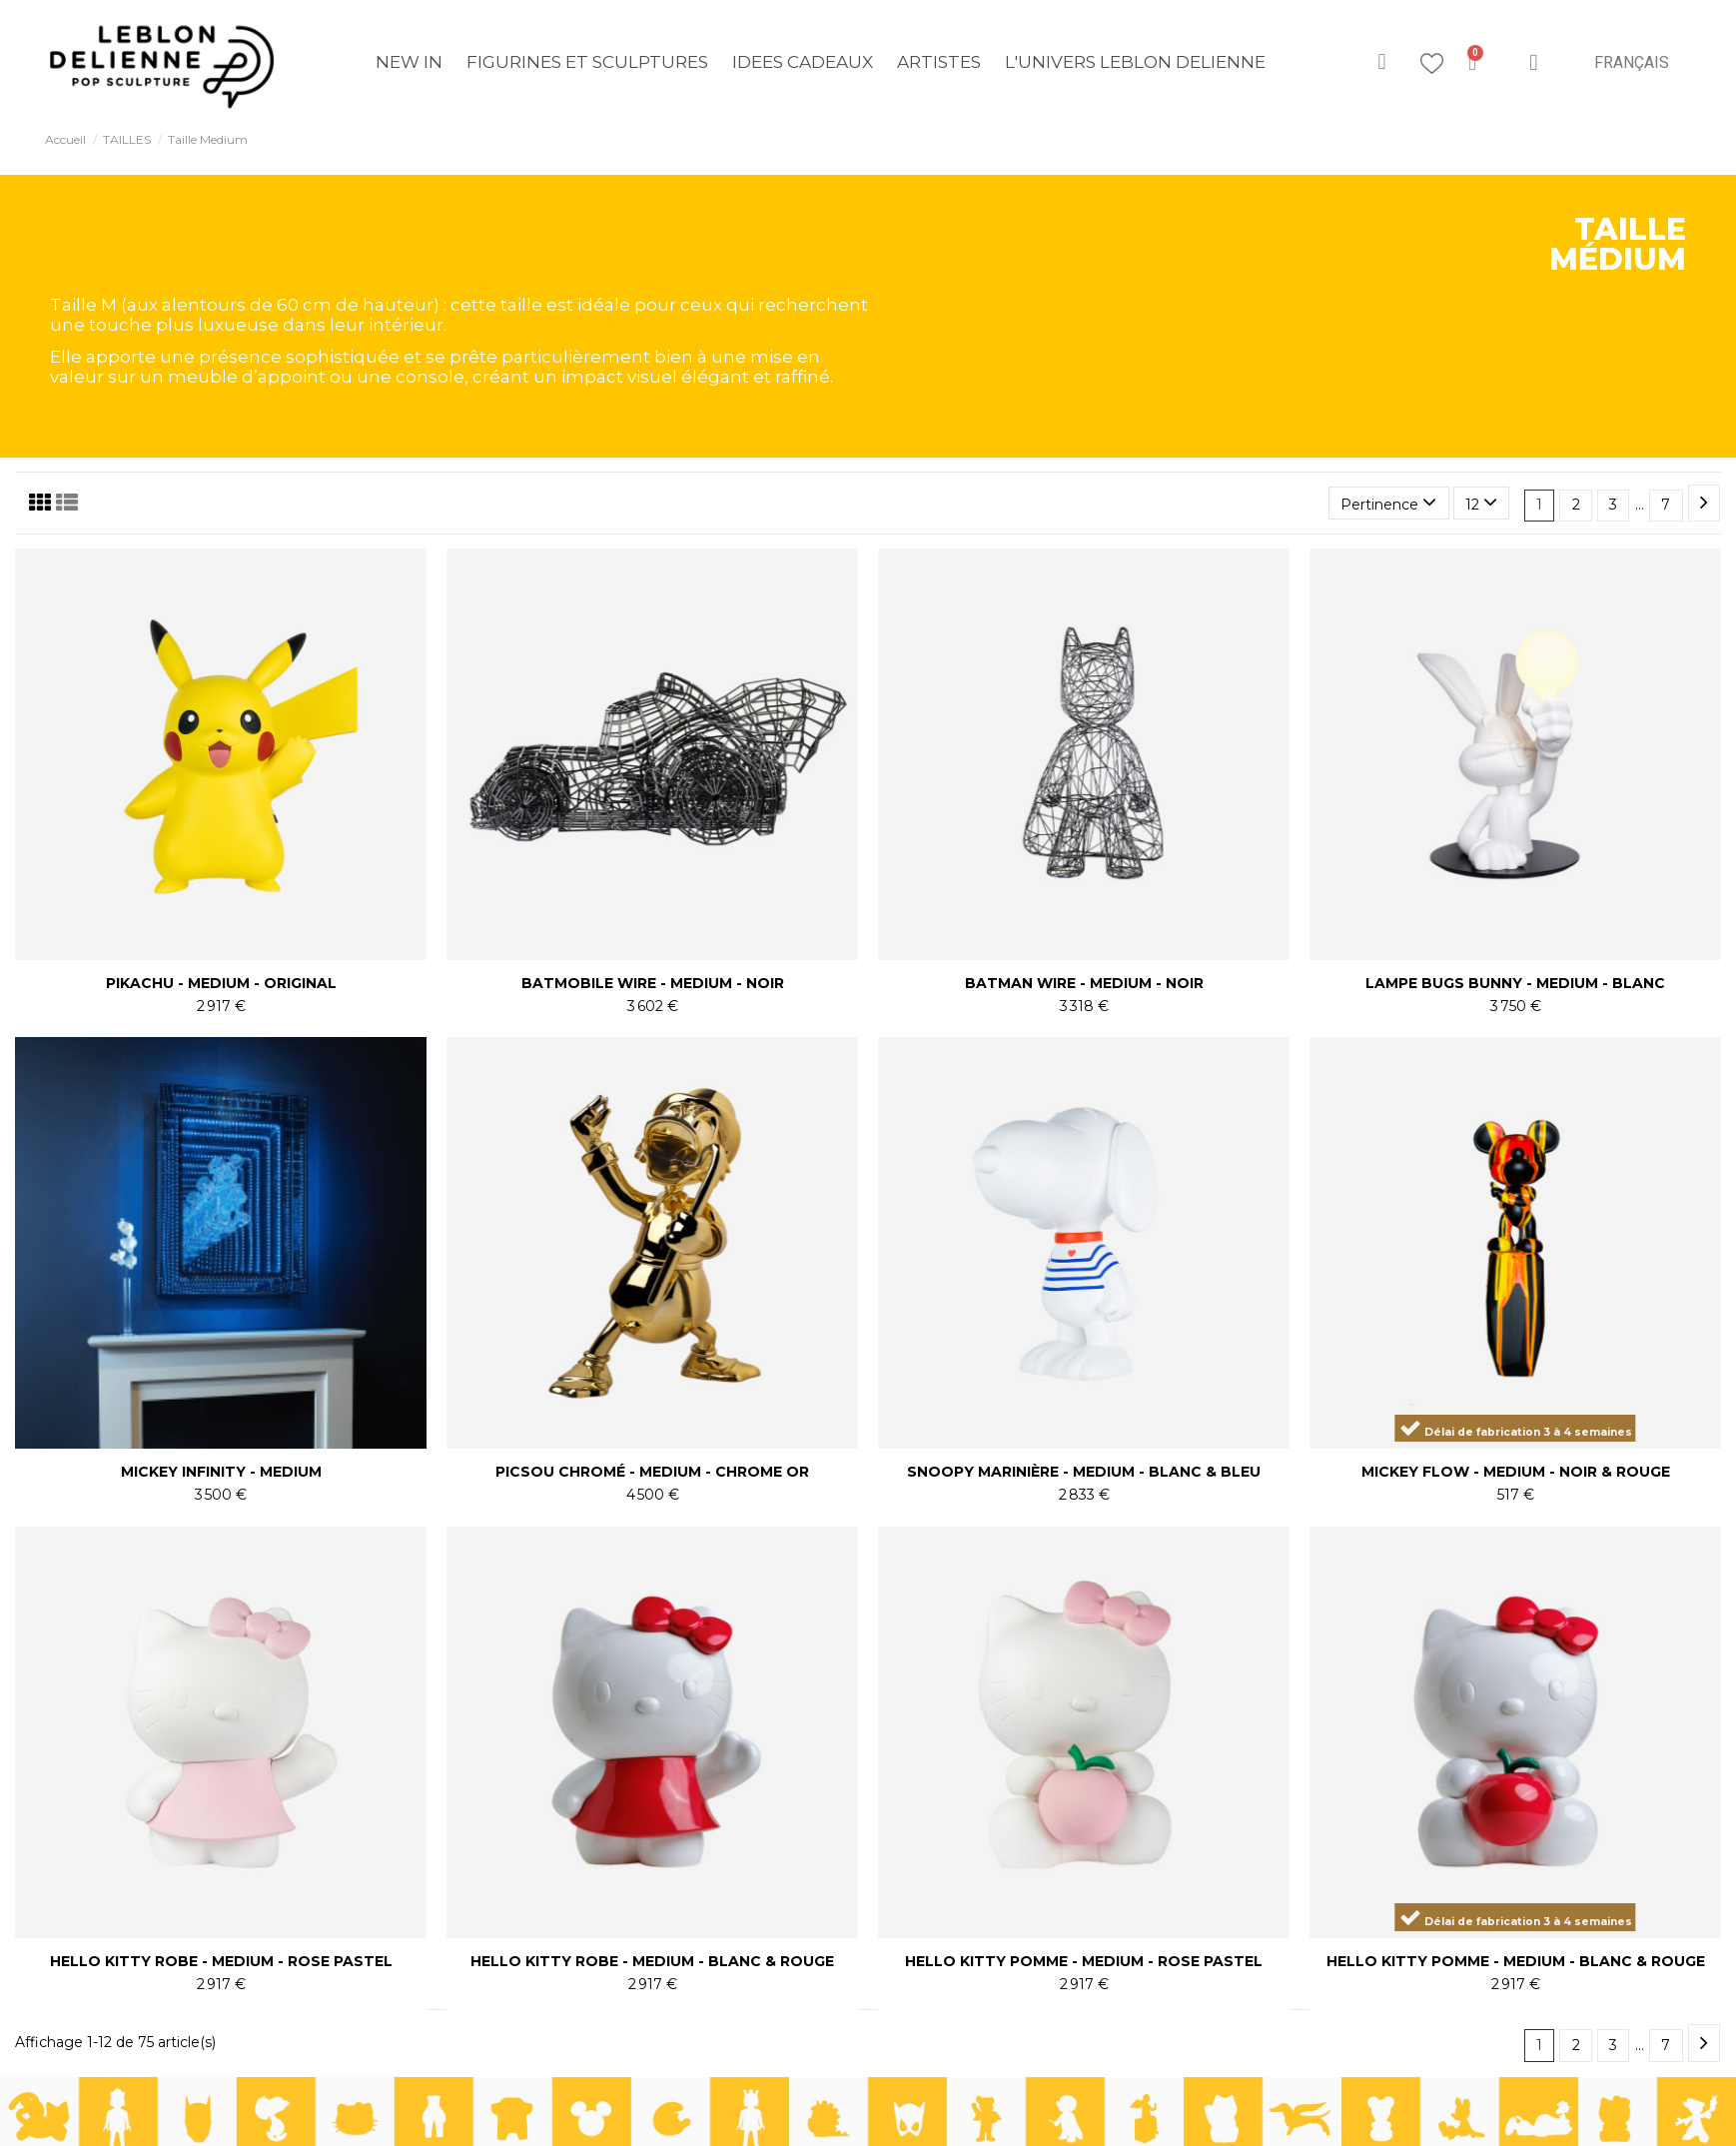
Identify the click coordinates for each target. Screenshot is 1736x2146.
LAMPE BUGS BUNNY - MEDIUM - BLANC (1515, 983)
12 (1481, 502)
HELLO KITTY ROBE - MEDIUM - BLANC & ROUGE (652, 1961)
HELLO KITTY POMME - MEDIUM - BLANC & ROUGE (1515, 1961)
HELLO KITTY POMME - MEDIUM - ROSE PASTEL (1084, 1961)
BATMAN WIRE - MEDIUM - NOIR (1084, 983)
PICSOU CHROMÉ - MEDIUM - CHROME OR (652, 1472)
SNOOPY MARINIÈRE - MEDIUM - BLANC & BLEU (1084, 1472)
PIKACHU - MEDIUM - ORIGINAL (221, 983)
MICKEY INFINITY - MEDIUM (221, 1472)
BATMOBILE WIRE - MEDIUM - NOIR (652, 983)
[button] (1382, 62)
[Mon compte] (1533, 62)
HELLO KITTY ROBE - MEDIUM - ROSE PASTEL (221, 1961)
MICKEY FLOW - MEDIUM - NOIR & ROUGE (1515, 1472)
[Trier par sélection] (1388, 503)
